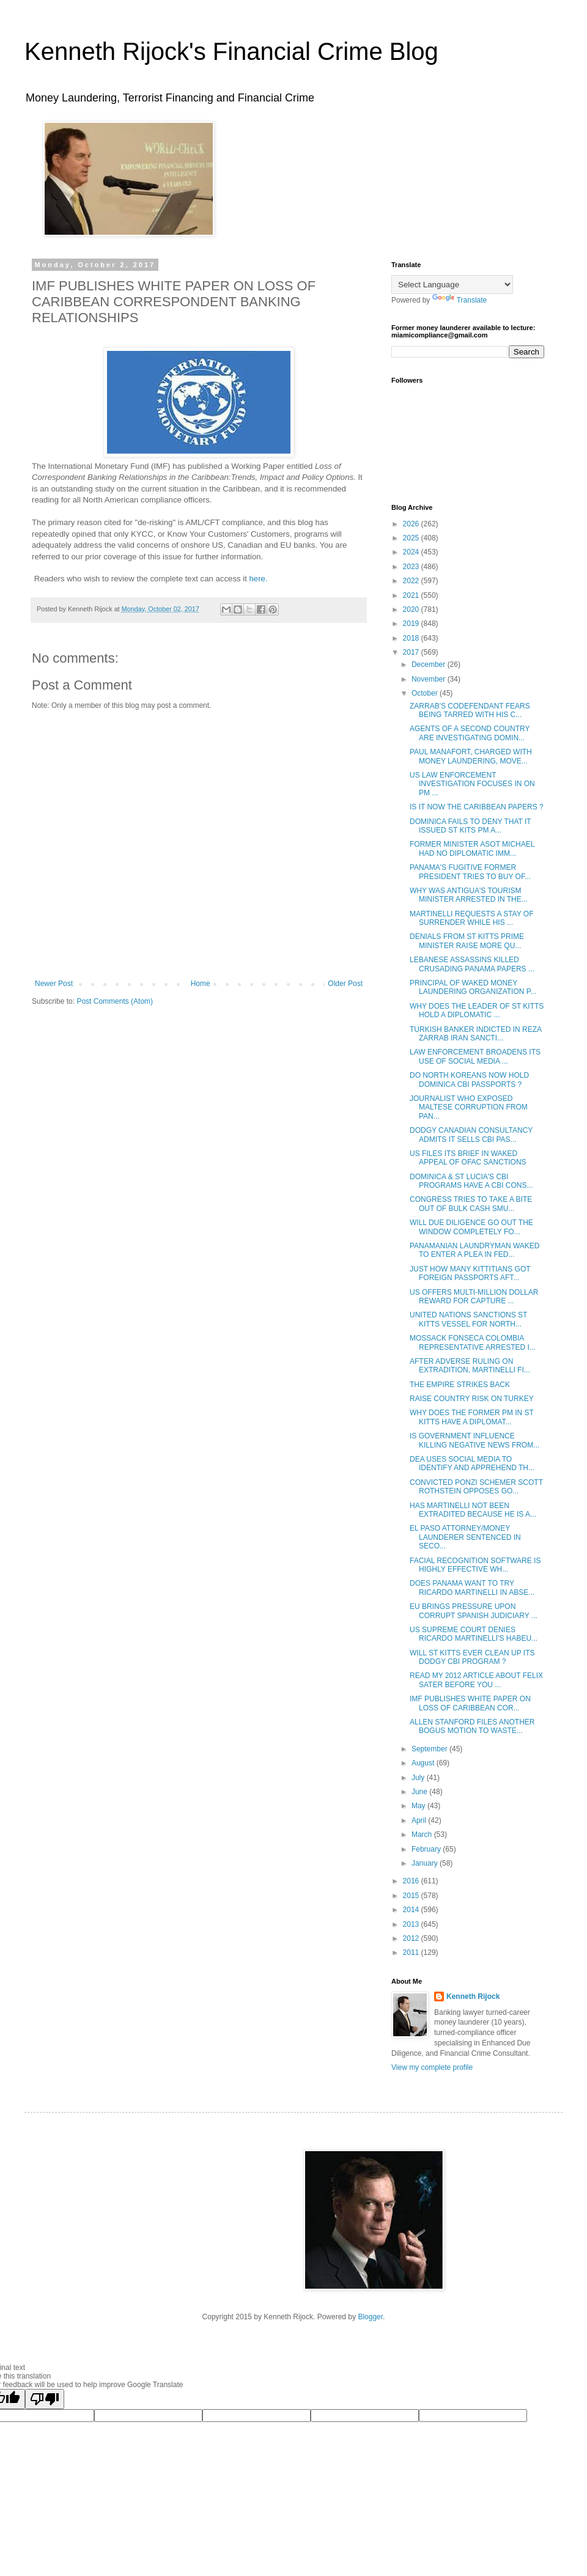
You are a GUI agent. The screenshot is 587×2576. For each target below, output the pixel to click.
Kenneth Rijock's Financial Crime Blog (231, 51)
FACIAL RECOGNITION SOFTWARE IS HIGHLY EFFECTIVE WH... (475, 1564)
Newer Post (54, 983)
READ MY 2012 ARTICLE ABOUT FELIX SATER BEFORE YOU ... (476, 1679)
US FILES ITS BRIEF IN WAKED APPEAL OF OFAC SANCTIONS (468, 1157)
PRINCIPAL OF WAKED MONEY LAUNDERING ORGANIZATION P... (473, 987)
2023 (412, 566)
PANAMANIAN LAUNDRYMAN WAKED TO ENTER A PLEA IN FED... (474, 1250)
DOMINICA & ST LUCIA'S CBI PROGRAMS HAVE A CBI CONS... (471, 1181)
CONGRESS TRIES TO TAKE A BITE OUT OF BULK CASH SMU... (471, 1203)
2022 (412, 580)
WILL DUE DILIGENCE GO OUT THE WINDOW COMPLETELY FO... (471, 1226)
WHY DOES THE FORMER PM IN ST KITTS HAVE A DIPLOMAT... (472, 1417)
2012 (412, 1938)
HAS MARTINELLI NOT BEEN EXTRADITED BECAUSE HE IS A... (473, 1509)
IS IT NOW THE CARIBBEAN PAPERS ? (477, 807)
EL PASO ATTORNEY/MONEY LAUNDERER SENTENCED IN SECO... (465, 1537)
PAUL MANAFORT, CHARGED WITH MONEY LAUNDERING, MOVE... (471, 756)
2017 (412, 652)
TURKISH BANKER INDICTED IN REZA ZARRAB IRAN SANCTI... (475, 1033)
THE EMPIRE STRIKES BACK (460, 1384)
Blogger (370, 2317)
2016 (412, 1881)
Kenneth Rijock (473, 1996)
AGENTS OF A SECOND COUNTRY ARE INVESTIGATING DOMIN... (470, 733)
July (419, 1777)
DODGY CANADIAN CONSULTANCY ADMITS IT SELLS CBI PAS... (471, 1134)
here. (258, 578)
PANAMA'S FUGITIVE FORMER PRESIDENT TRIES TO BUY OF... (470, 871)
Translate (459, 300)
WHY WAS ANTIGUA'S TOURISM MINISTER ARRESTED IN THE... (469, 894)
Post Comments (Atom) (114, 1001)
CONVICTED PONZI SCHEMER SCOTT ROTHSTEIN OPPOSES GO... (476, 1486)
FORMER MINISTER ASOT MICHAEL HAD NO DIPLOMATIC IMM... (472, 848)
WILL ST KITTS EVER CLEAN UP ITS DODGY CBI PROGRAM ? (472, 1657)
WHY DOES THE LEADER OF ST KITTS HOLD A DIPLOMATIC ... (477, 1010)
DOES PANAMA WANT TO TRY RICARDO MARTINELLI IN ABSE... (472, 1587)
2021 (412, 595)
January (426, 1863)
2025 (412, 538)
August (424, 1763)
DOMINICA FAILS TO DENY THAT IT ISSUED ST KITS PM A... (470, 825)
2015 (412, 1895)
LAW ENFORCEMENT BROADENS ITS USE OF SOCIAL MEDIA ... (475, 1056)
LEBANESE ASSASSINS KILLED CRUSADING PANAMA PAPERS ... (472, 964)
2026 (412, 524)
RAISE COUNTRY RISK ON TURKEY (472, 1398)
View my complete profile (432, 2067)
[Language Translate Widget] (452, 284)
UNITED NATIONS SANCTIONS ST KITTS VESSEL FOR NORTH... (468, 1319)
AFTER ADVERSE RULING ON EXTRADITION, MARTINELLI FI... (470, 1365)
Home (200, 983)
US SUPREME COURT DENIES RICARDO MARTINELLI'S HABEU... (473, 1634)
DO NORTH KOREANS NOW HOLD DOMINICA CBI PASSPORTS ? (469, 1079)
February (427, 1849)
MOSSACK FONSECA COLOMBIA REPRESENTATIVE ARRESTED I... (473, 1342)
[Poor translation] (44, 2399)
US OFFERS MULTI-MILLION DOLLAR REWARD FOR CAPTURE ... (474, 1296)
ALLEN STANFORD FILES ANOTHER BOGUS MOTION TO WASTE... (472, 1726)
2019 (412, 623)
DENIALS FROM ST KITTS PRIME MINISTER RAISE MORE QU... (467, 940)
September (430, 1749)
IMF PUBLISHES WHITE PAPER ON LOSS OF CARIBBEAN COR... (470, 1703)
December (430, 664)
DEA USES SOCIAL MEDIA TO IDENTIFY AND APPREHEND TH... (472, 1463)
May (419, 1805)
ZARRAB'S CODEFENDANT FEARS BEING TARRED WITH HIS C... (470, 710)
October (426, 693)
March (423, 1834)
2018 (412, 638)
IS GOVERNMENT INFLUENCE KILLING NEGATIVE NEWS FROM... (474, 1440)
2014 (412, 1909)
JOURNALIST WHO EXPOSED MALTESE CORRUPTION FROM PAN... (469, 1107)
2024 (412, 552)
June (420, 1791)
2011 (412, 1952)
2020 (412, 609)
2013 (412, 1924)
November (430, 679)
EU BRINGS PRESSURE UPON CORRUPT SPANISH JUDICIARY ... (473, 1610)
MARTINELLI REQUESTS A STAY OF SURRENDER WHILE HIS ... (472, 918)
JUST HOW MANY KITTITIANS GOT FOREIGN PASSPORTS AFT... (470, 1273)
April (420, 1820)
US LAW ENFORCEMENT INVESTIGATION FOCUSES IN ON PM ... (472, 784)
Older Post (345, 983)
